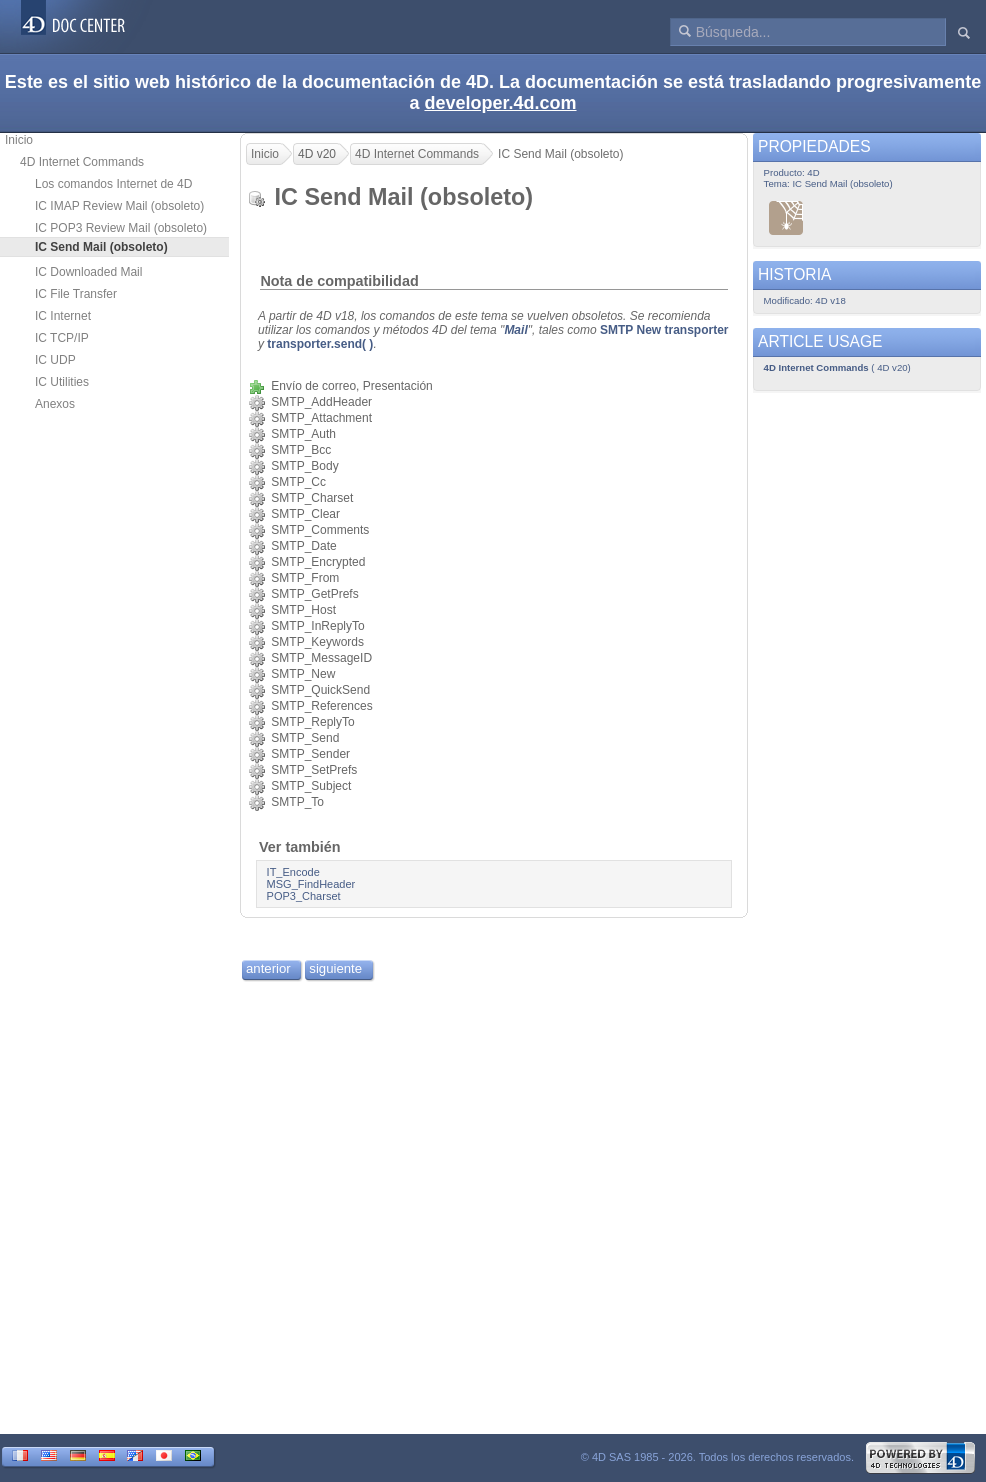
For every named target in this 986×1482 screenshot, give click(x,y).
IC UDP (55, 360)
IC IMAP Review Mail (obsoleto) (119, 206)
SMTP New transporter (664, 330)
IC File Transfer (76, 294)
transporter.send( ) (320, 344)
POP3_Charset (304, 896)
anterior (268, 968)
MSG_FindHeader (311, 884)
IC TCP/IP (62, 338)
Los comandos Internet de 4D (113, 184)
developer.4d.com (500, 103)
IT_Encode (293, 872)
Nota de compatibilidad (339, 281)
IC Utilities (62, 382)
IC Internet (63, 316)
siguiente (335, 968)
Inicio (19, 140)
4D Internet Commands (82, 162)
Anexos (55, 404)
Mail (515, 330)
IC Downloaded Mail (88, 272)
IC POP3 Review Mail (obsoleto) (121, 228)
